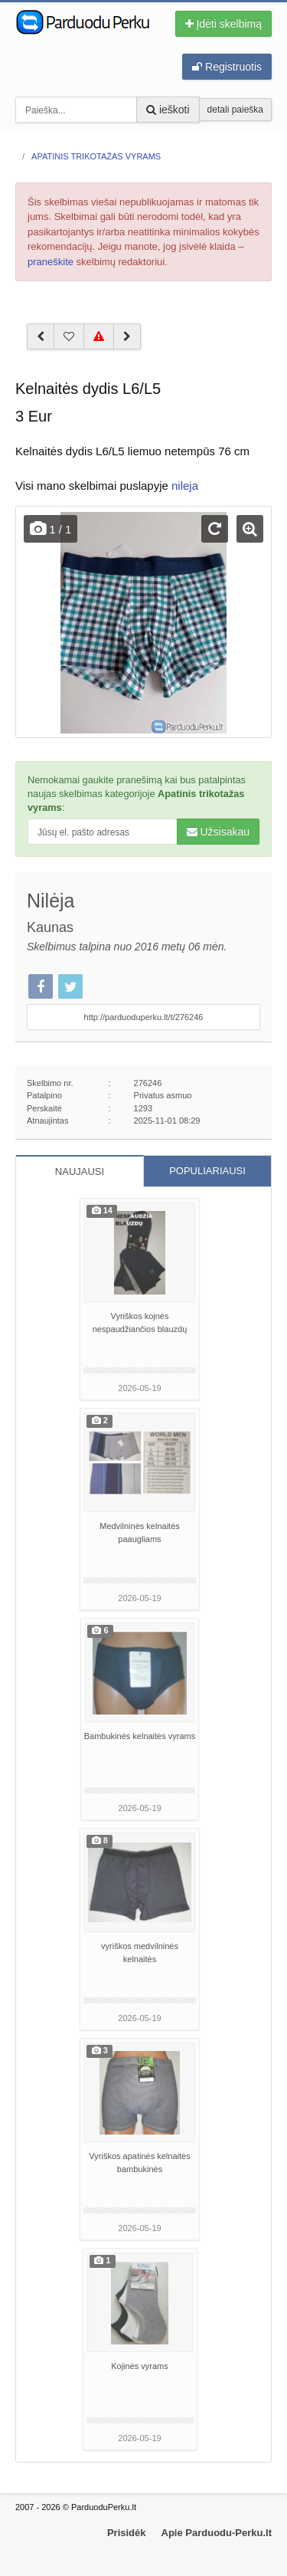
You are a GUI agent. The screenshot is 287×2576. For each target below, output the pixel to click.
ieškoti (168, 109)
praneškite (50, 261)
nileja (184, 485)
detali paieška (235, 109)
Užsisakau (218, 831)
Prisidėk (126, 2532)
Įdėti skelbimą (223, 24)
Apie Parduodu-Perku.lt (216, 2532)
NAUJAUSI (79, 1171)
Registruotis (227, 67)
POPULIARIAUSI (207, 1170)
